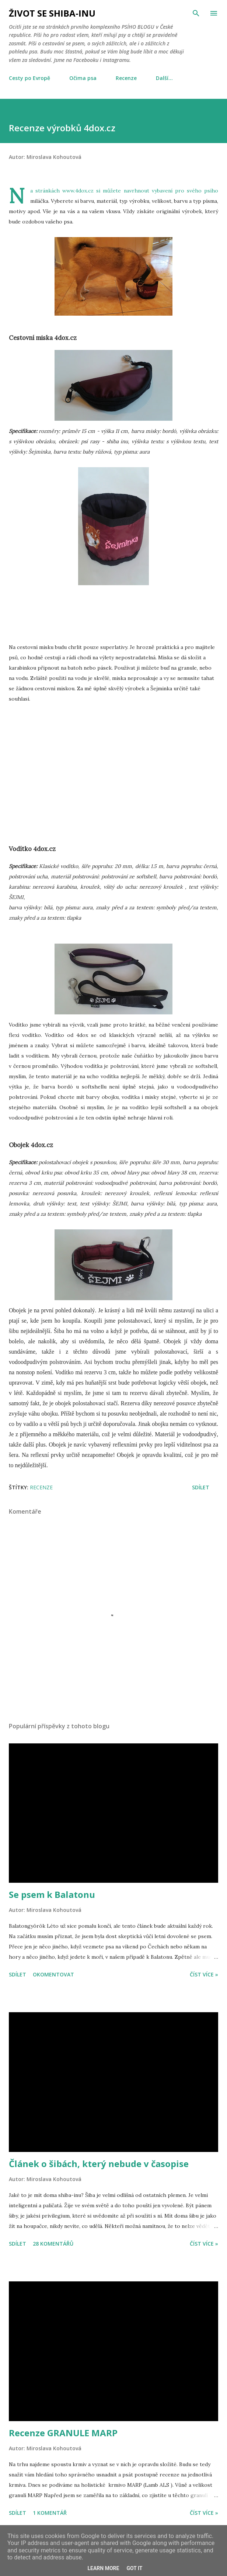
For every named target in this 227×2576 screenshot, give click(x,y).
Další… (164, 77)
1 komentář (50, 2512)
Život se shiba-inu (52, 13)
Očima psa (83, 77)
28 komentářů (53, 2243)
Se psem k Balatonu (52, 1894)
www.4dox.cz (78, 190)
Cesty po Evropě (29, 77)
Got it (134, 2568)
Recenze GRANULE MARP (63, 2433)
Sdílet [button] (200, 1487)
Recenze (126, 77)
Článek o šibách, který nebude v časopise (99, 2163)
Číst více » (204, 1974)
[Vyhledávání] (196, 13)
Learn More (103, 2568)
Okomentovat (53, 1974)
